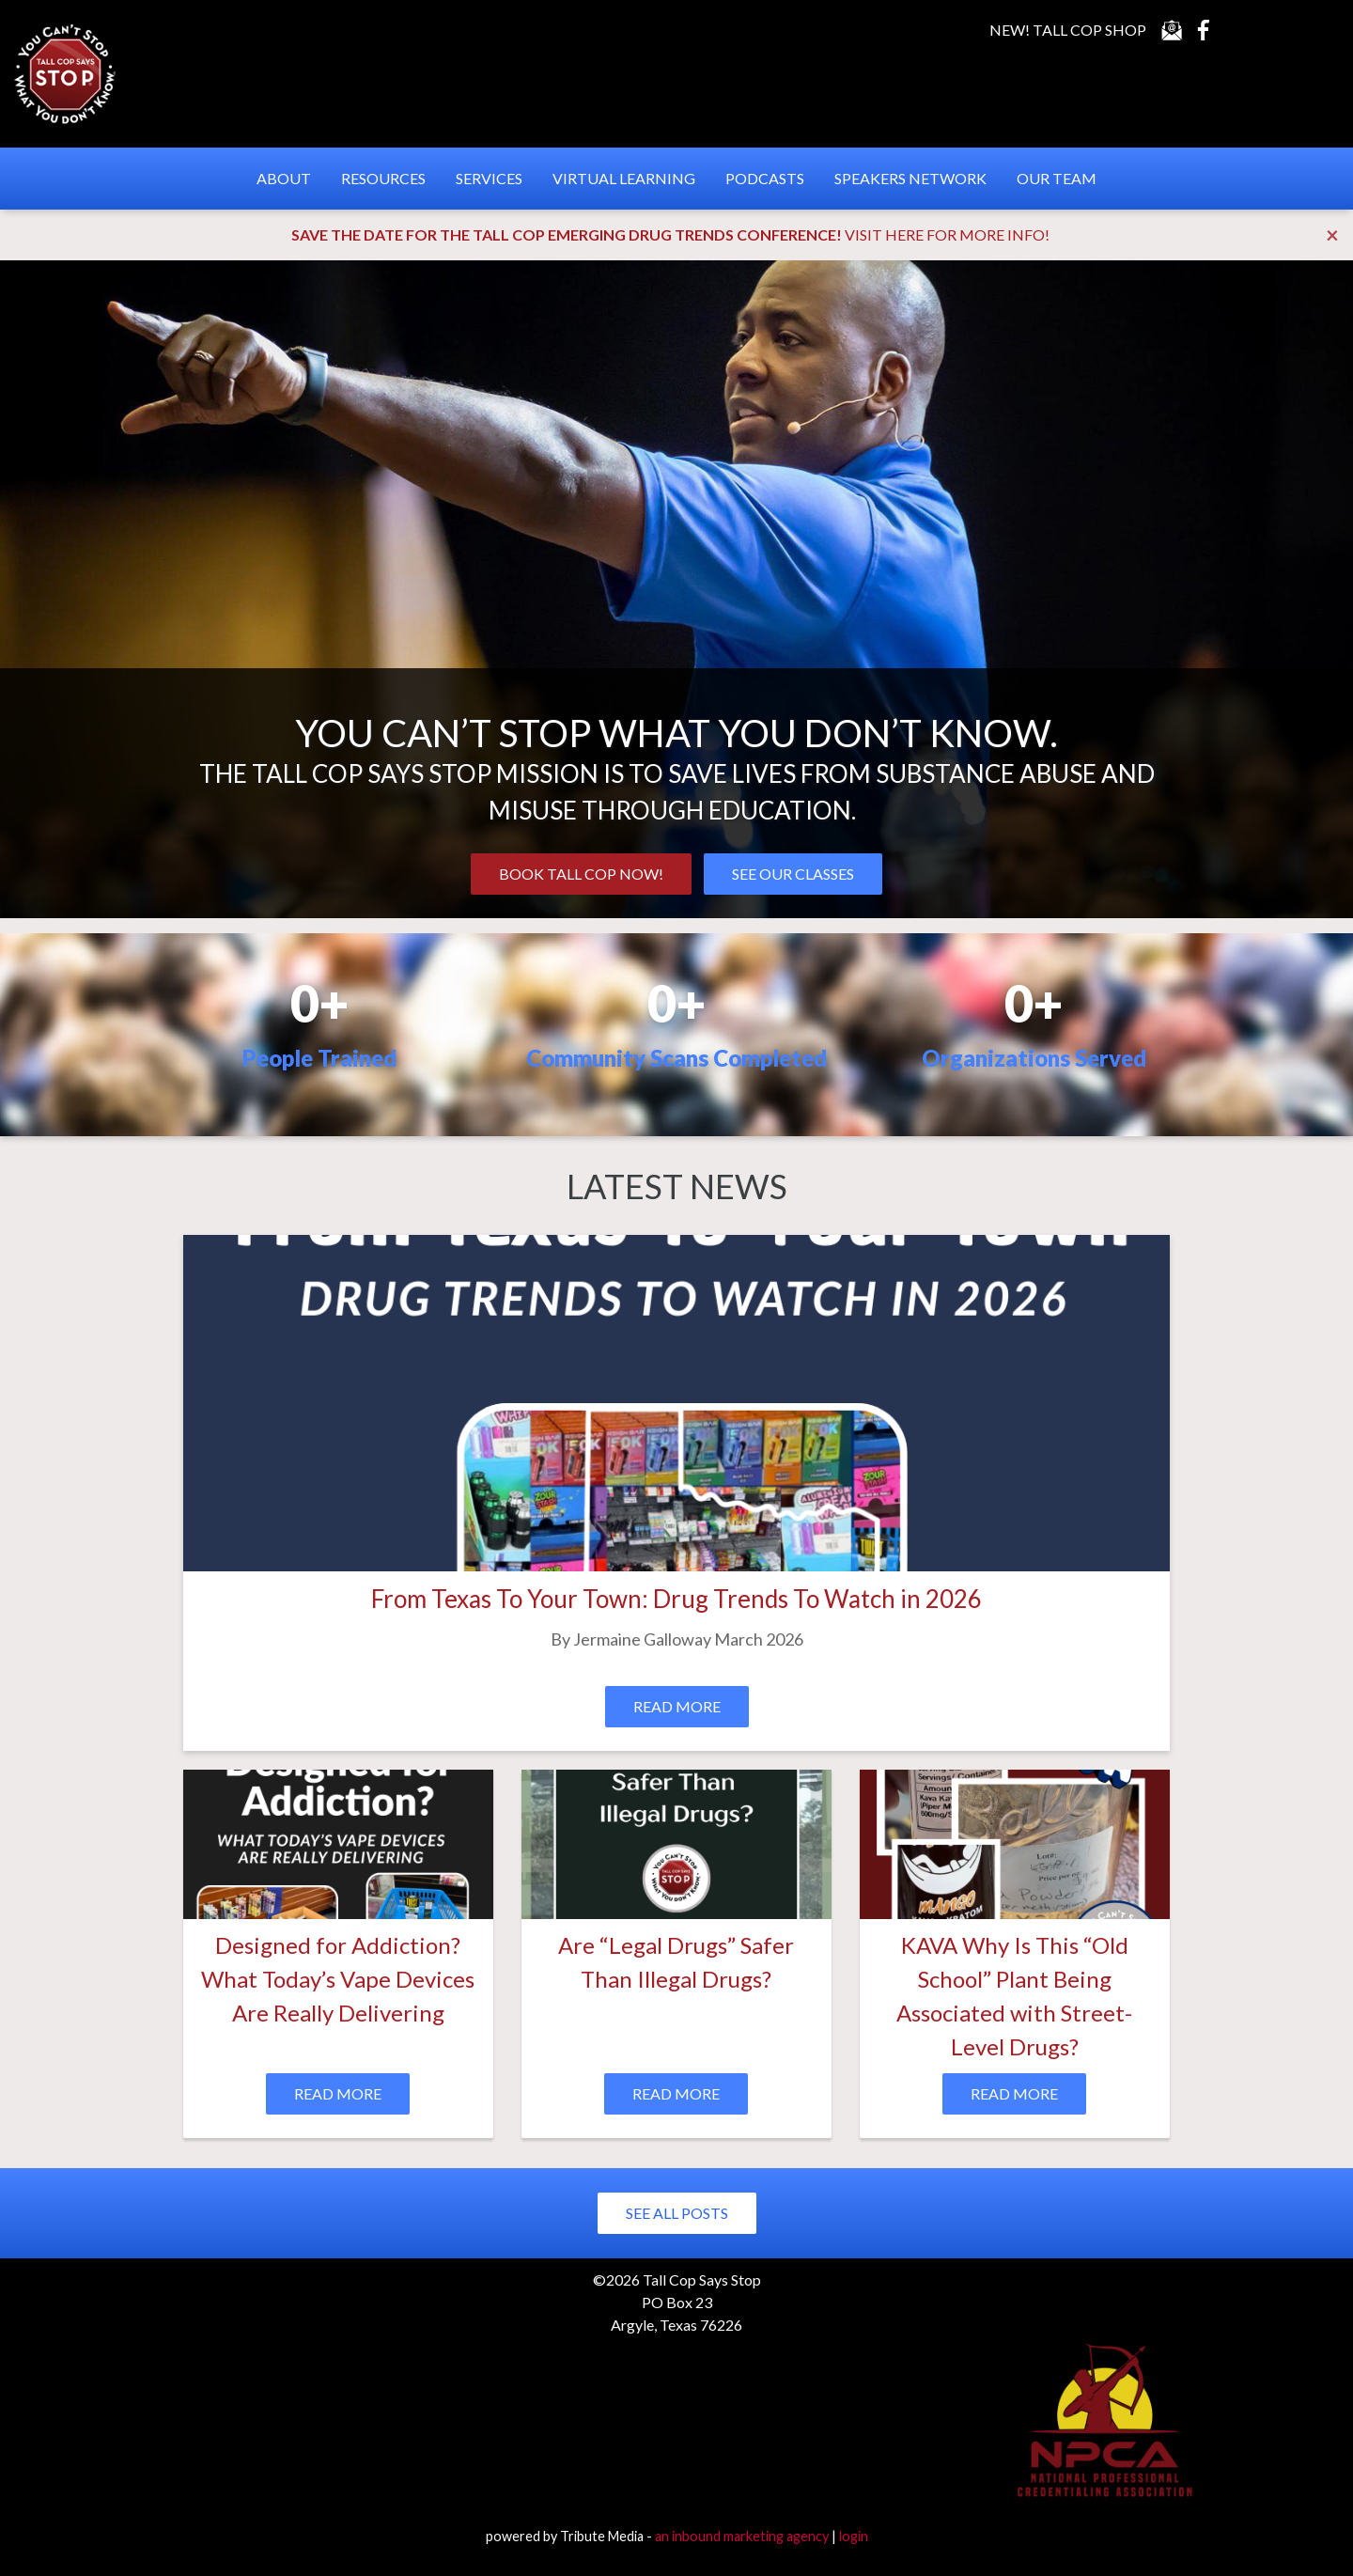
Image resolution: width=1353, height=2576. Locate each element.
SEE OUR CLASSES (793, 873)
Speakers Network (910, 178)
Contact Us (1171, 30)
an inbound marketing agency (742, 2536)
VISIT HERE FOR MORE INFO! (947, 234)
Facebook (1203, 30)
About (284, 178)
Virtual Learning (623, 178)
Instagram (1313, 30)
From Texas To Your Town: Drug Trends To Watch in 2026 (676, 1599)
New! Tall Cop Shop (1067, 30)
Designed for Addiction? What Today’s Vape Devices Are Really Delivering (337, 1978)
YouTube (1240, 30)
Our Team (1056, 178)
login (853, 2536)
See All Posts (677, 2213)
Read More (677, 1706)
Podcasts (764, 178)
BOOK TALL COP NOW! (581, 873)
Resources (383, 178)
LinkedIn (1277, 30)
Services (489, 178)
